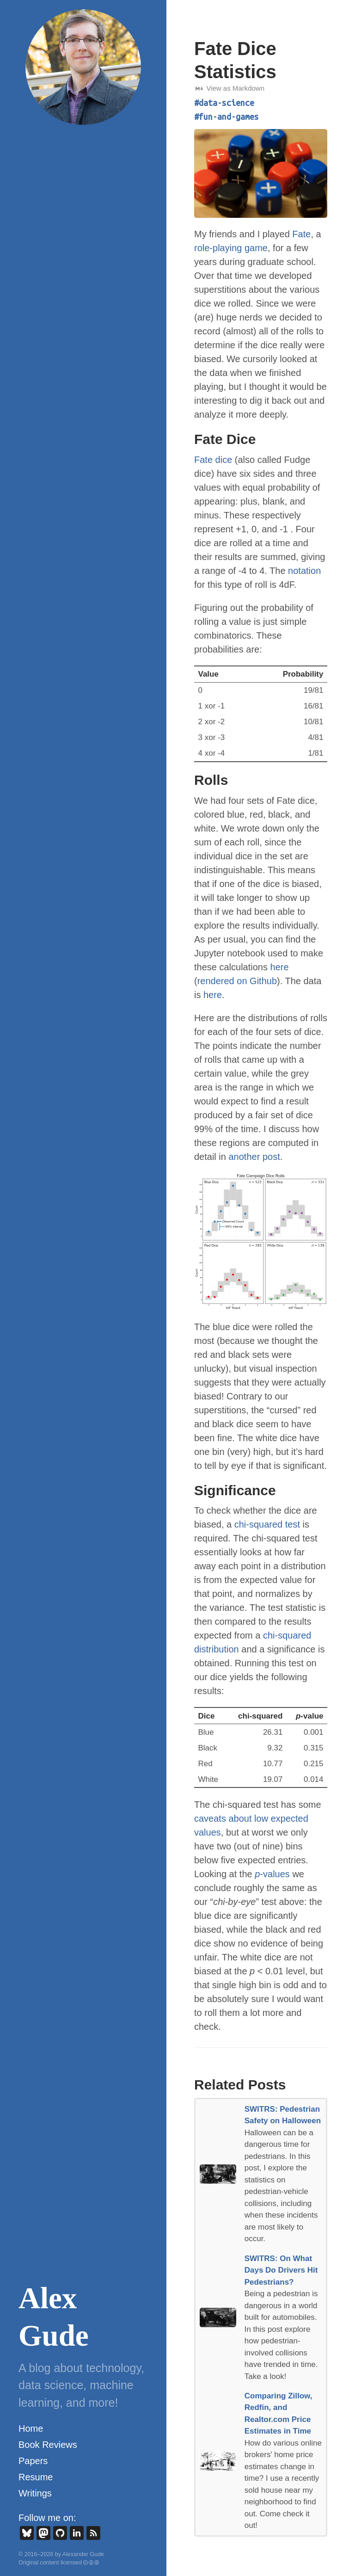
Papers (33, 2461)
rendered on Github (237, 981)
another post (254, 1157)
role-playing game (231, 248)
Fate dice (213, 460)
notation (304, 571)
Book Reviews (47, 2445)
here (279, 967)
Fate (301, 234)
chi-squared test (267, 1524)
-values (272, 1874)
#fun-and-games (226, 116)
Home (30, 2428)
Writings (35, 2493)
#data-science (224, 102)
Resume (35, 2477)
